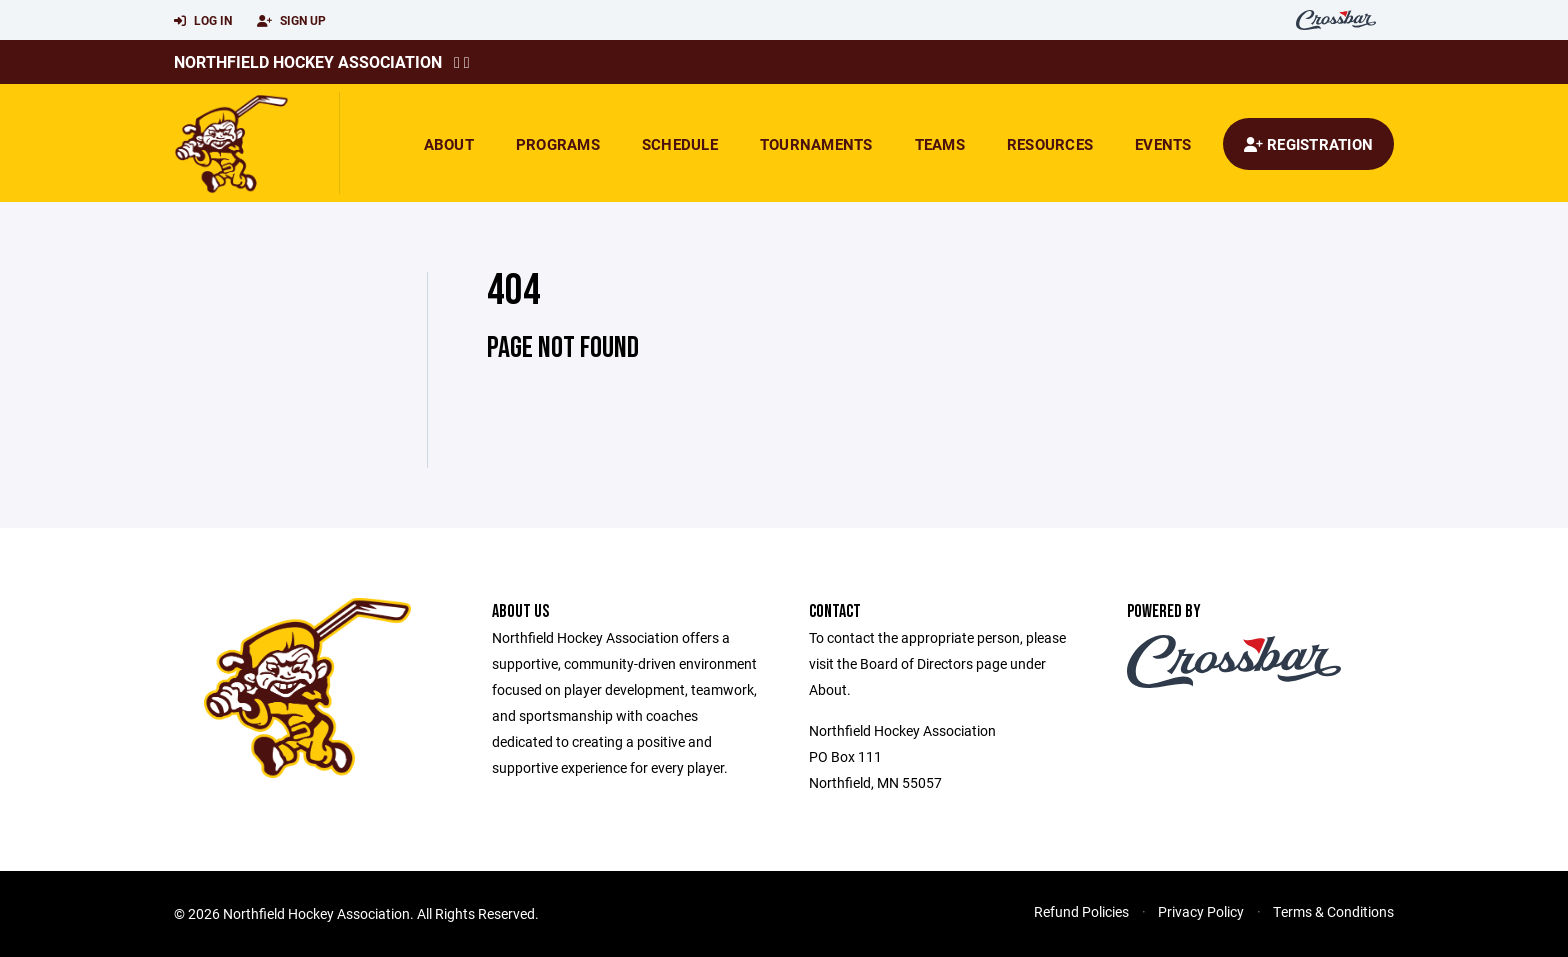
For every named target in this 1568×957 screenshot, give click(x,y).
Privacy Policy (1201, 911)
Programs (558, 144)
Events (1163, 144)
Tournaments (816, 144)
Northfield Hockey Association (308, 61)
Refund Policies (1081, 911)
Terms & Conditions (1333, 911)
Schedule (680, 144)
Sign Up (291, 21)
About (449, 144)
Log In (203, 21)
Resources (1050, 144)
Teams (940, 144)
